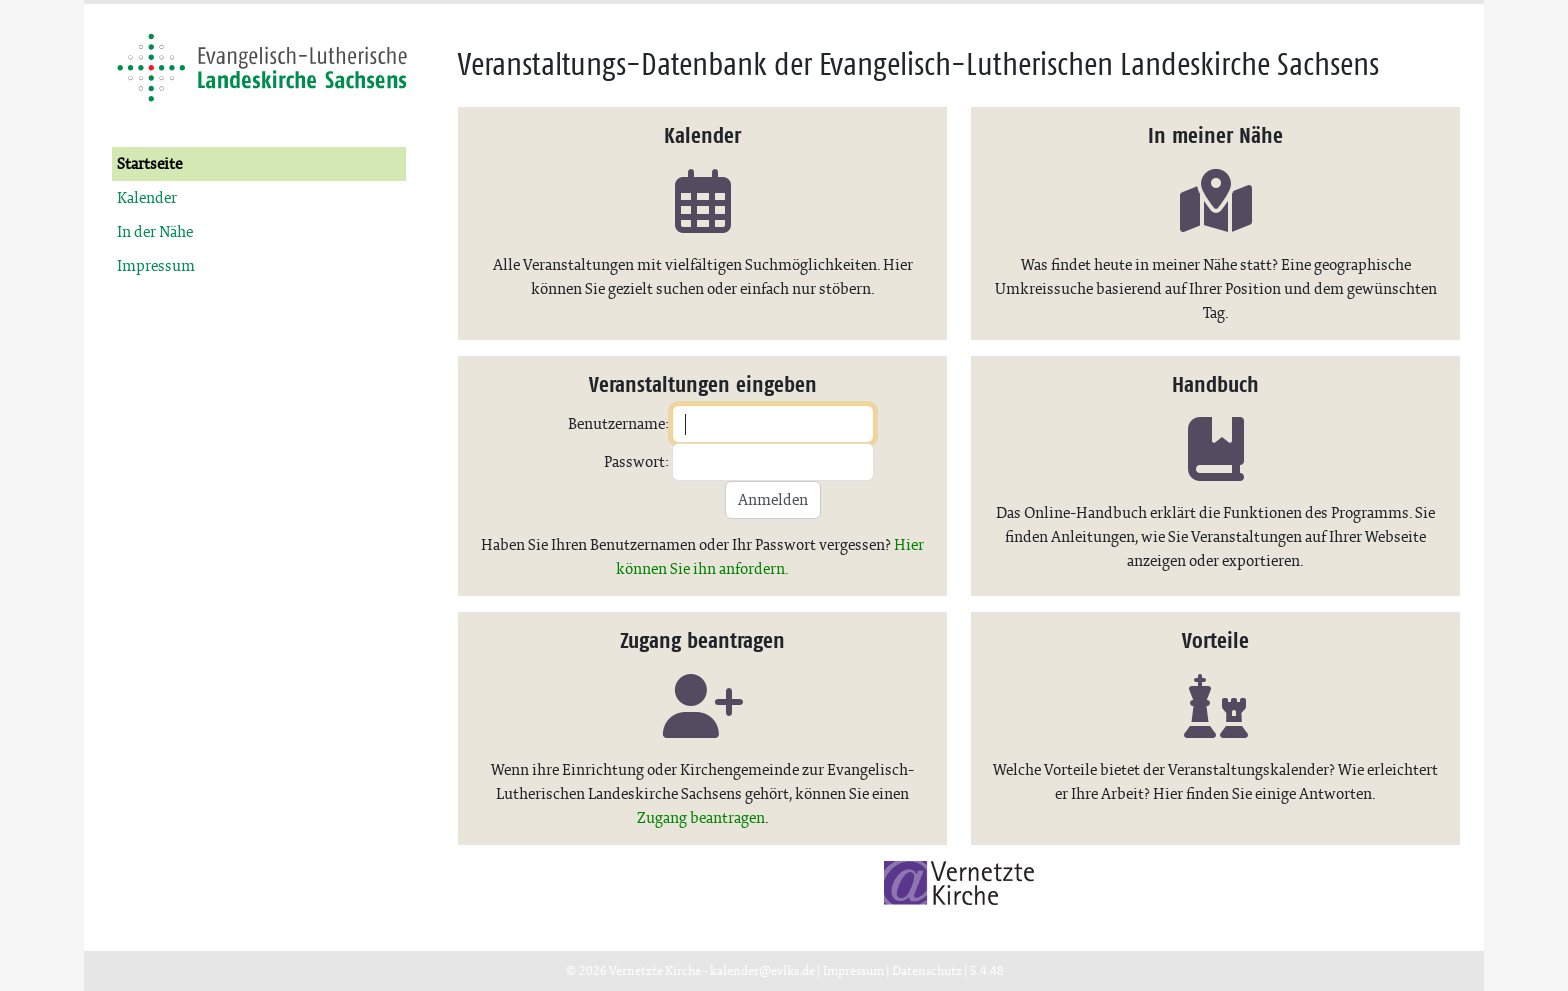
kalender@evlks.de (762, 970)
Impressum (156, 265)
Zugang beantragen (701, 817)
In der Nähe (155, 231)
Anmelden (773, 499)
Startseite (149, 163)
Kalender (147, 197)
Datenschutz (927, 970)
